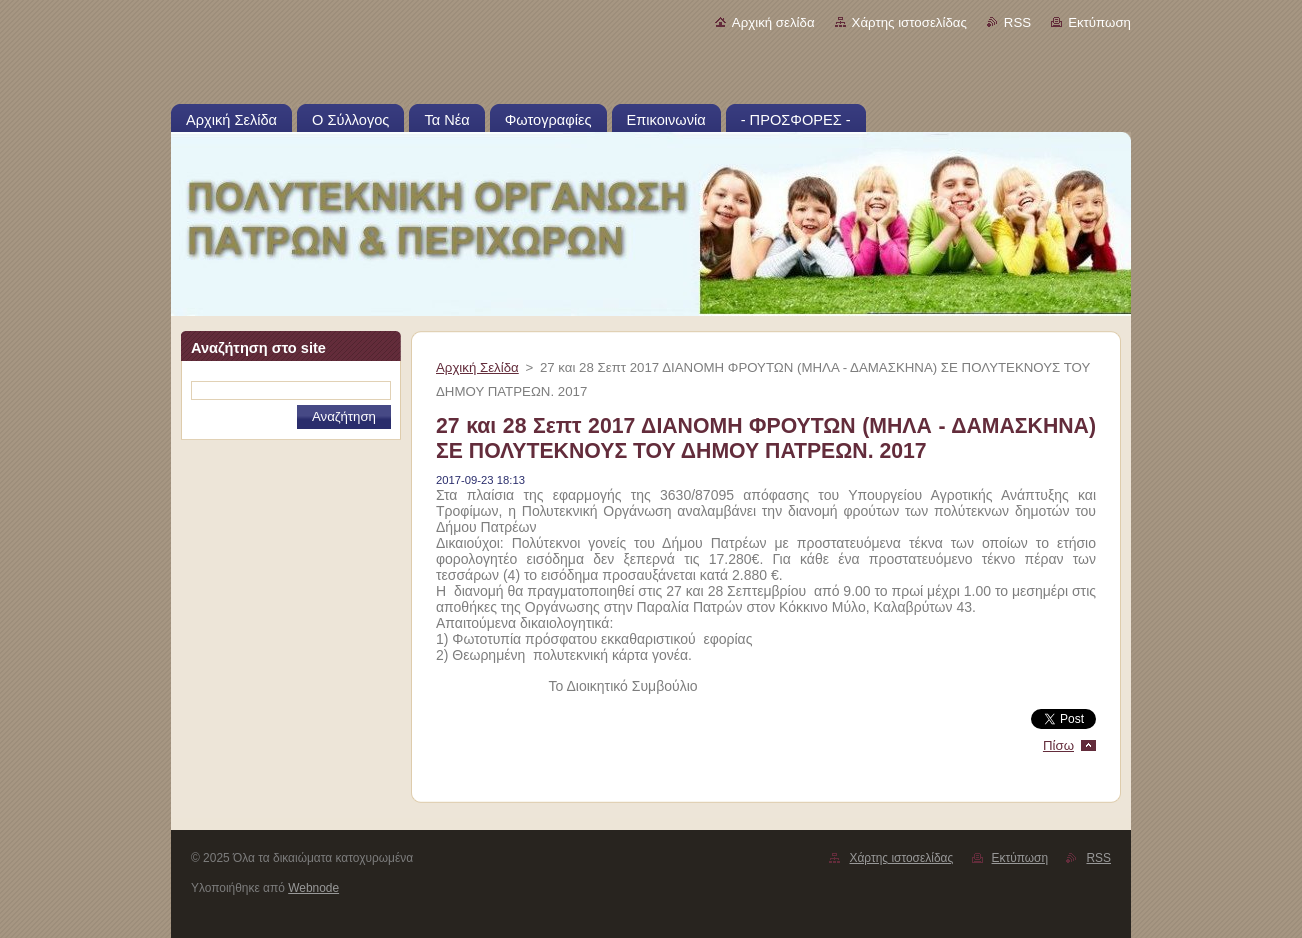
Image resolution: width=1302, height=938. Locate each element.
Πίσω (1058, 745)
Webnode (313, 888)
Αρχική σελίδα (773, 22)
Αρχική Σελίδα (477, 367)
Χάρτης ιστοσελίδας (909, 22)
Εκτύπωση (1099, 22)
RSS (1017, 22)
